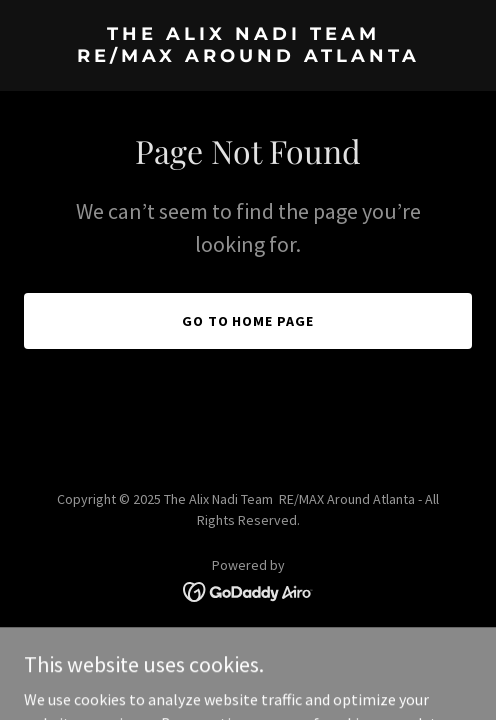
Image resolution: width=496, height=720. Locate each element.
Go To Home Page (248, 321)
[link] (248, 56)
